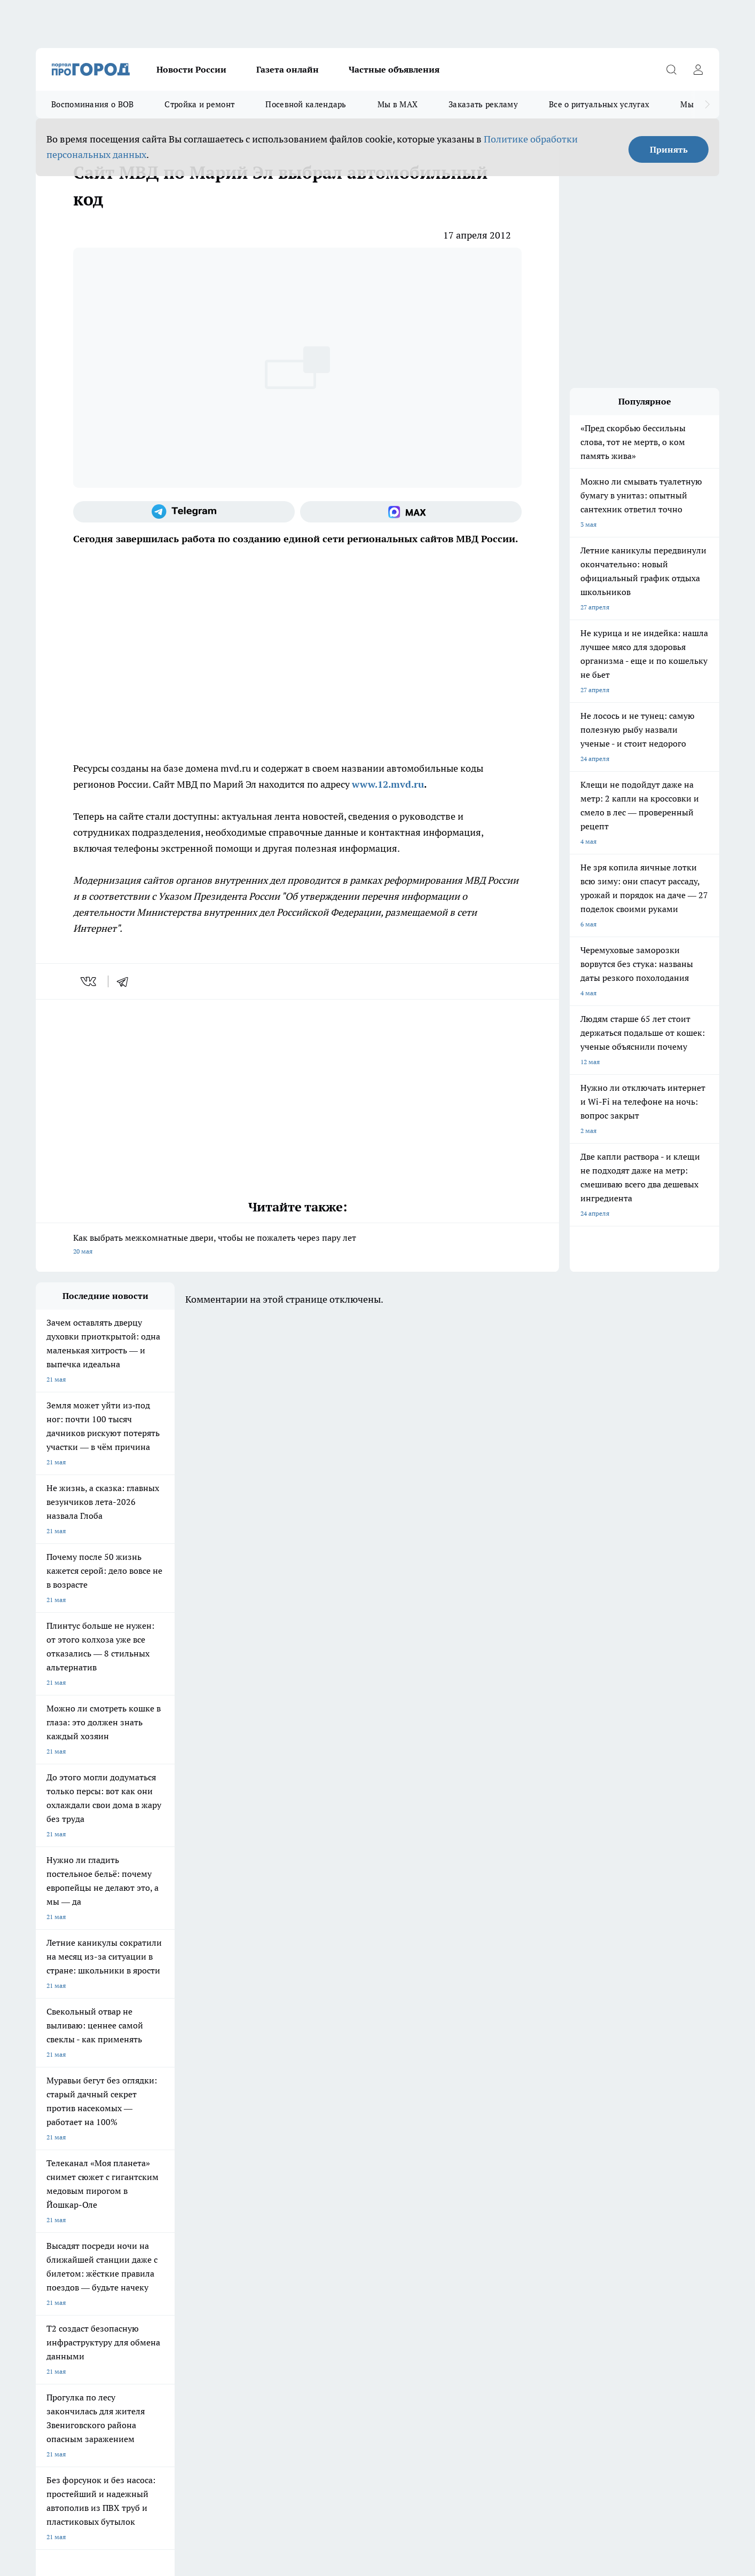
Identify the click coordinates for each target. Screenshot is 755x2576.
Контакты (185, 2229)
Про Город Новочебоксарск (169, 2139)
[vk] (89, 981)
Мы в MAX (397, 104)
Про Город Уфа (333, 2153)
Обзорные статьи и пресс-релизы (356, 2216)
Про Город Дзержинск (69, 2177)
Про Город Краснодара (253, 2177)
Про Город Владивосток (163, 2177)
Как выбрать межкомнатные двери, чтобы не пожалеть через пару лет (297, 1245)
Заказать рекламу (483, 104)
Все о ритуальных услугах (599, 104)
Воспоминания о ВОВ (92, 104)
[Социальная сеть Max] (411, 511)
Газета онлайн (287, 69)
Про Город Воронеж (341, 2139)
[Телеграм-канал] (184, 511)
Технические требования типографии (226, 2216)
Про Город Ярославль (251, 2139)
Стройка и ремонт (199, 104)
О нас (44, 2229)
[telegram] (126, 981)
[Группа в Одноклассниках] (529, 2156)
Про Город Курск (153, 2153)
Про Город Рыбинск (248, 2153)
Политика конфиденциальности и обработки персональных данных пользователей (160, 2422)
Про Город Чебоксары (68, 2139)
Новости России (191, 69)
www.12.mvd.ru (388, 784)
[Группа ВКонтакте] (503, 2156)
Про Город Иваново (432, 2139)
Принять (669, 149)
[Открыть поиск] (671, 69)
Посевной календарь (305, 104)
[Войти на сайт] (698, 69)
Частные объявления (394, 69)
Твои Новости (56, 2153)
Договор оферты (61, 2216)
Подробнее (317, 2406)
